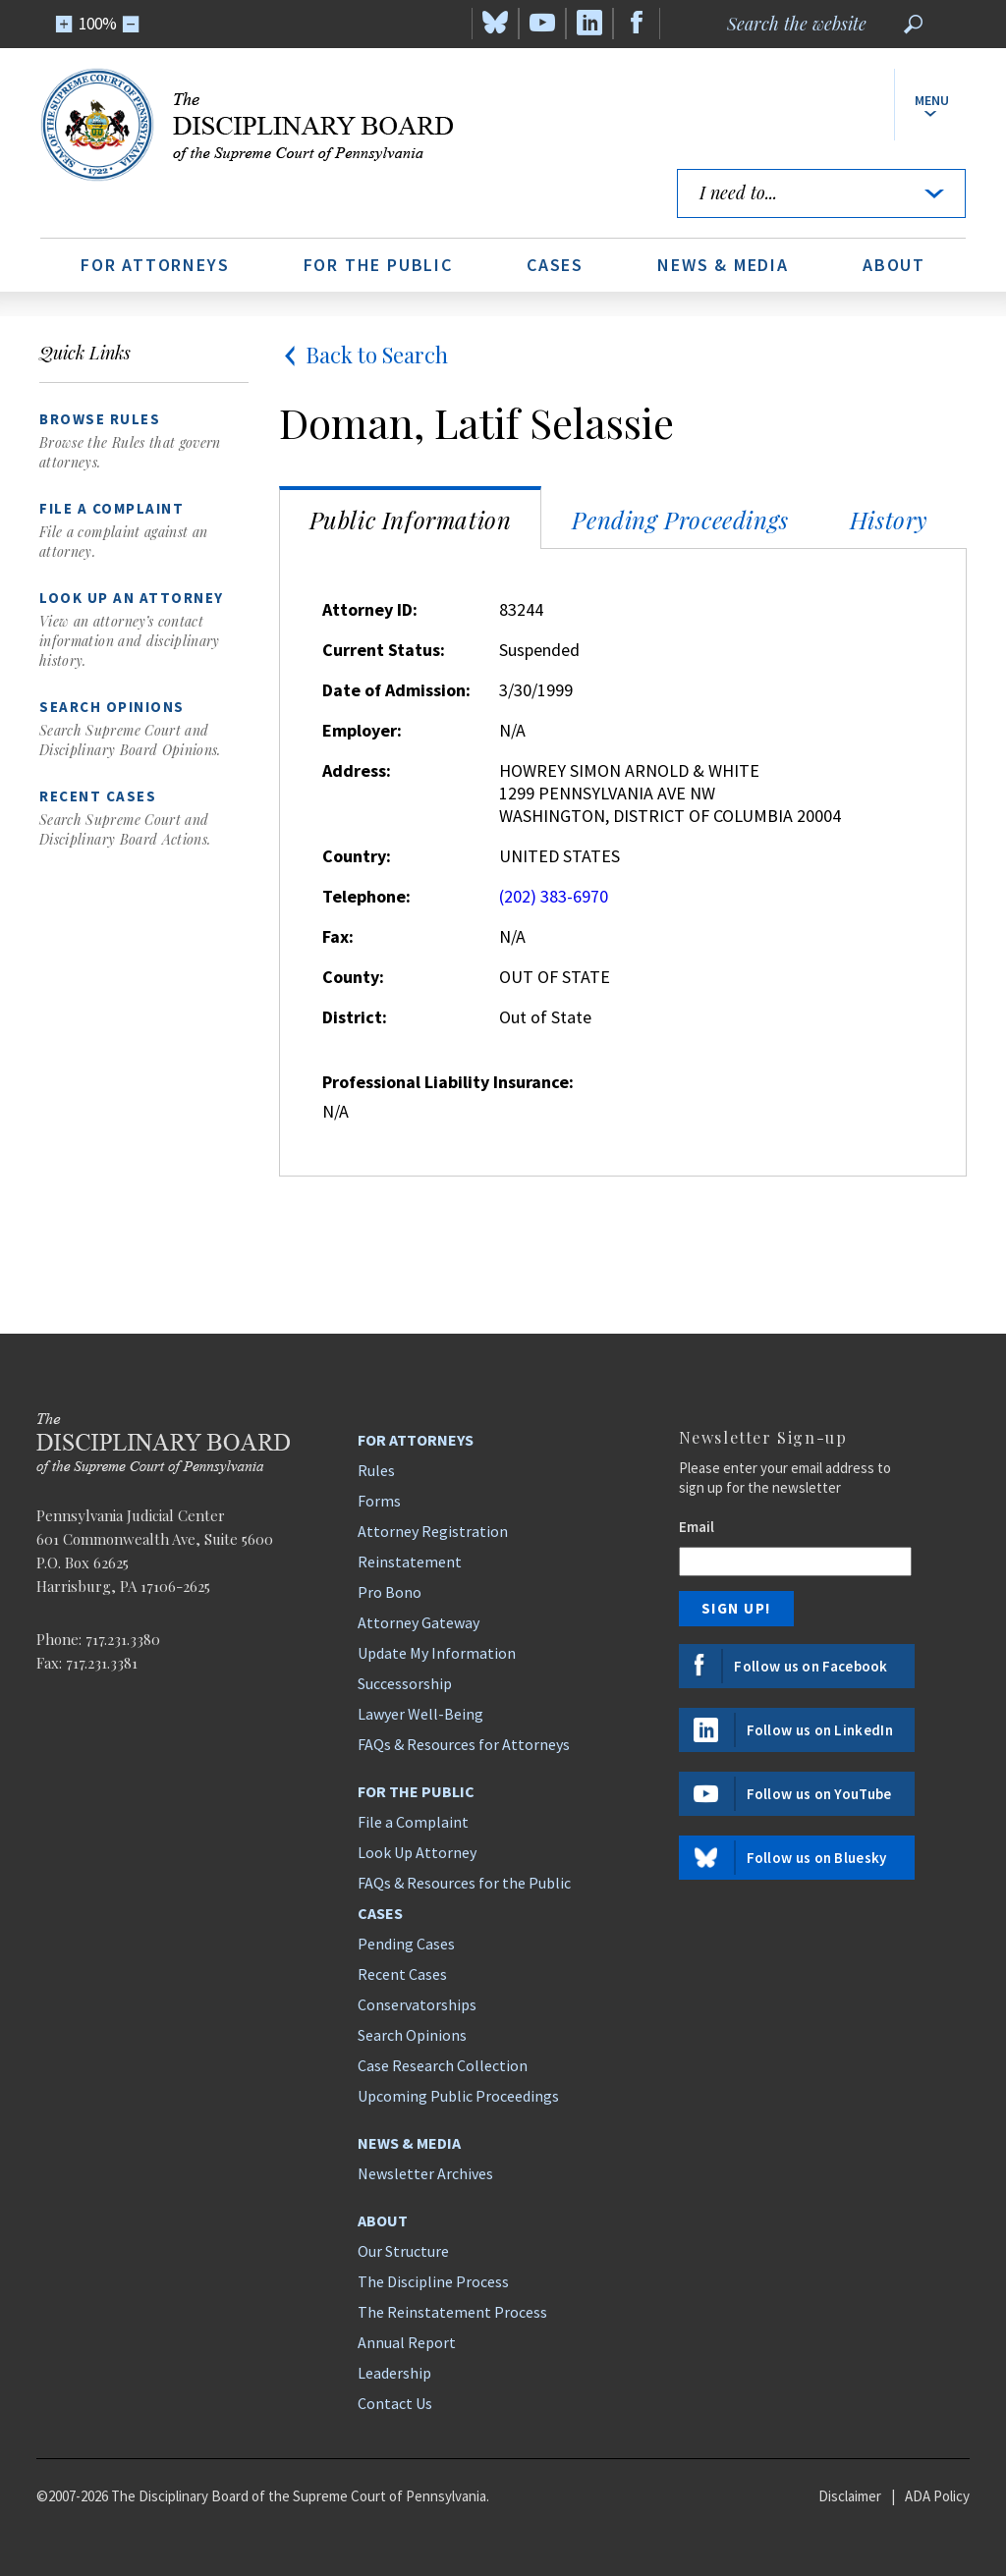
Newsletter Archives (425, 2173)
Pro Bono (389, 1592)
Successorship (405, 1683)
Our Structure (403, 2251)
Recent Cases (402, 1974)
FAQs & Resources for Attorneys (464, 1744)
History (889, 519)
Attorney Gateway (418, 1622)
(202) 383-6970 (553, 896)
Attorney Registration (433, 1531)
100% (98, 23)
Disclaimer (849, 2496)
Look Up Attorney (417, 1852)
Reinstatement (410, 1561)
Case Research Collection (443, 2065)
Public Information (410, 519)
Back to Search (363, 354)
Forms (379, 1500)
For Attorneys (155, 264)
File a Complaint (413, 1822)
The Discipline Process (433, 2281)
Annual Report (407, 2342)
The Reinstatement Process (452, 2312)
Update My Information (437, 1653)
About (894, 264)
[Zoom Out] (131, 24)
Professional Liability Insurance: (448, 1081)
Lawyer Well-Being (420, 1714)
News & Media (723, 264)
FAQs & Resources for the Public (464, 1882)
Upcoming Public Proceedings (458, 2096)
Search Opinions (412, 2035)
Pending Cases (406, 1943)
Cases (555, 264)
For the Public (378, 264)
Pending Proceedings (680, 519)
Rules (376, 1470)
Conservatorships (417, 2004)
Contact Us (395, 2403)
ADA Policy (937, 2496)
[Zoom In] (64, 24)
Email (696, 1526)
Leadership (394, 2373)
